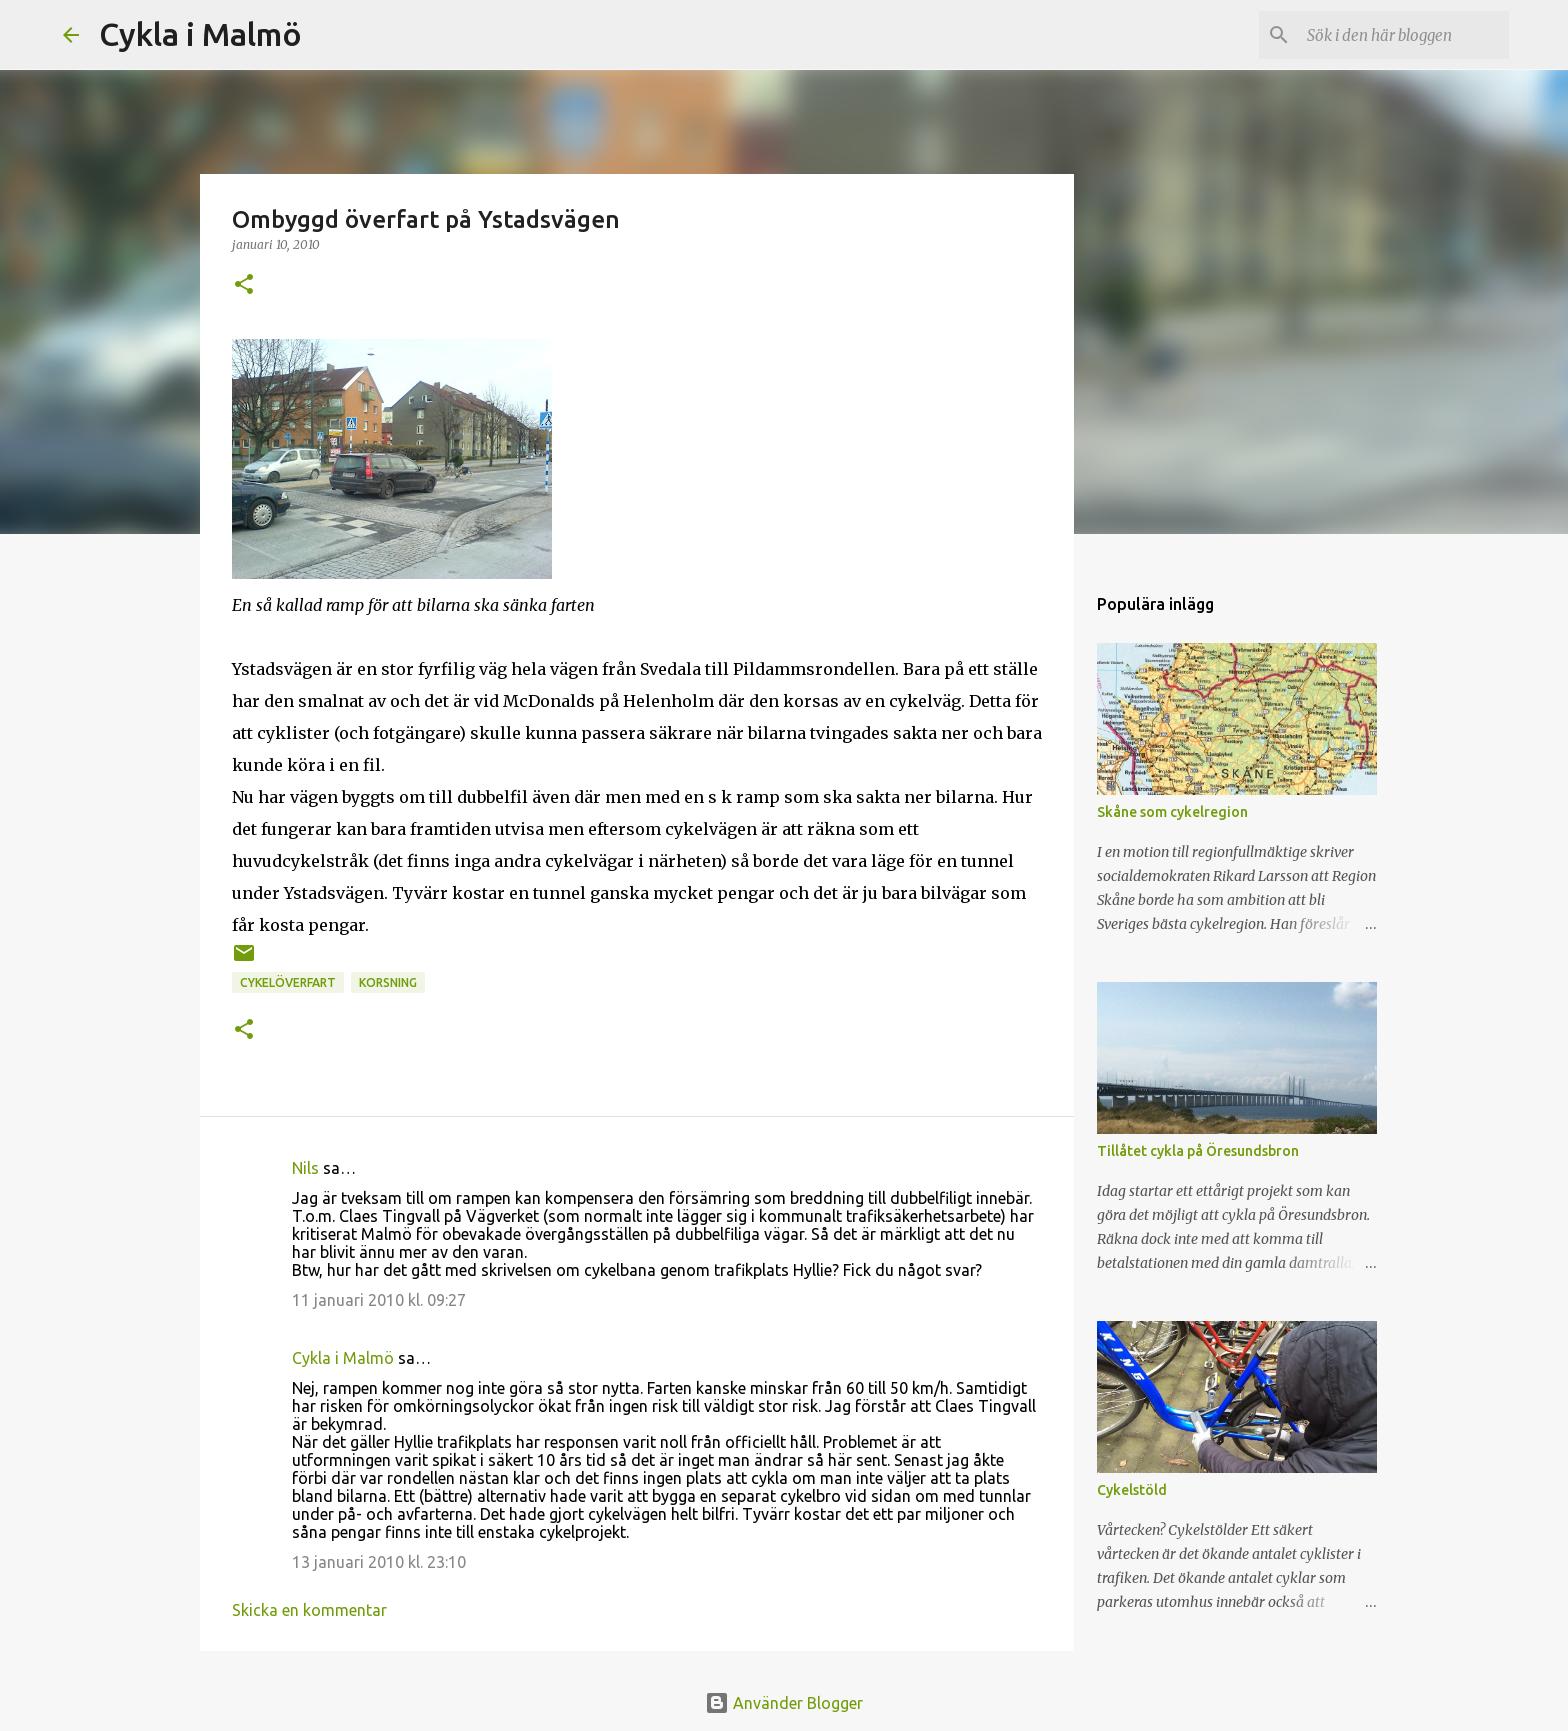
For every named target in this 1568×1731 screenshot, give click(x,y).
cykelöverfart (288, 982)
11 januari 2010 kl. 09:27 (379, 1300)
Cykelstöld (1132, 1490)
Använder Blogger (784, 1703)
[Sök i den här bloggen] (1404, 35)
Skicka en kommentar (309, 1610)
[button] (244, 285)
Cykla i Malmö (200, 34)
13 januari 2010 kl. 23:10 (379, 1562)
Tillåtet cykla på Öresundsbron (1198, 1151)
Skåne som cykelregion (1172, 812)
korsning (388, 982)
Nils (305, 1168)
